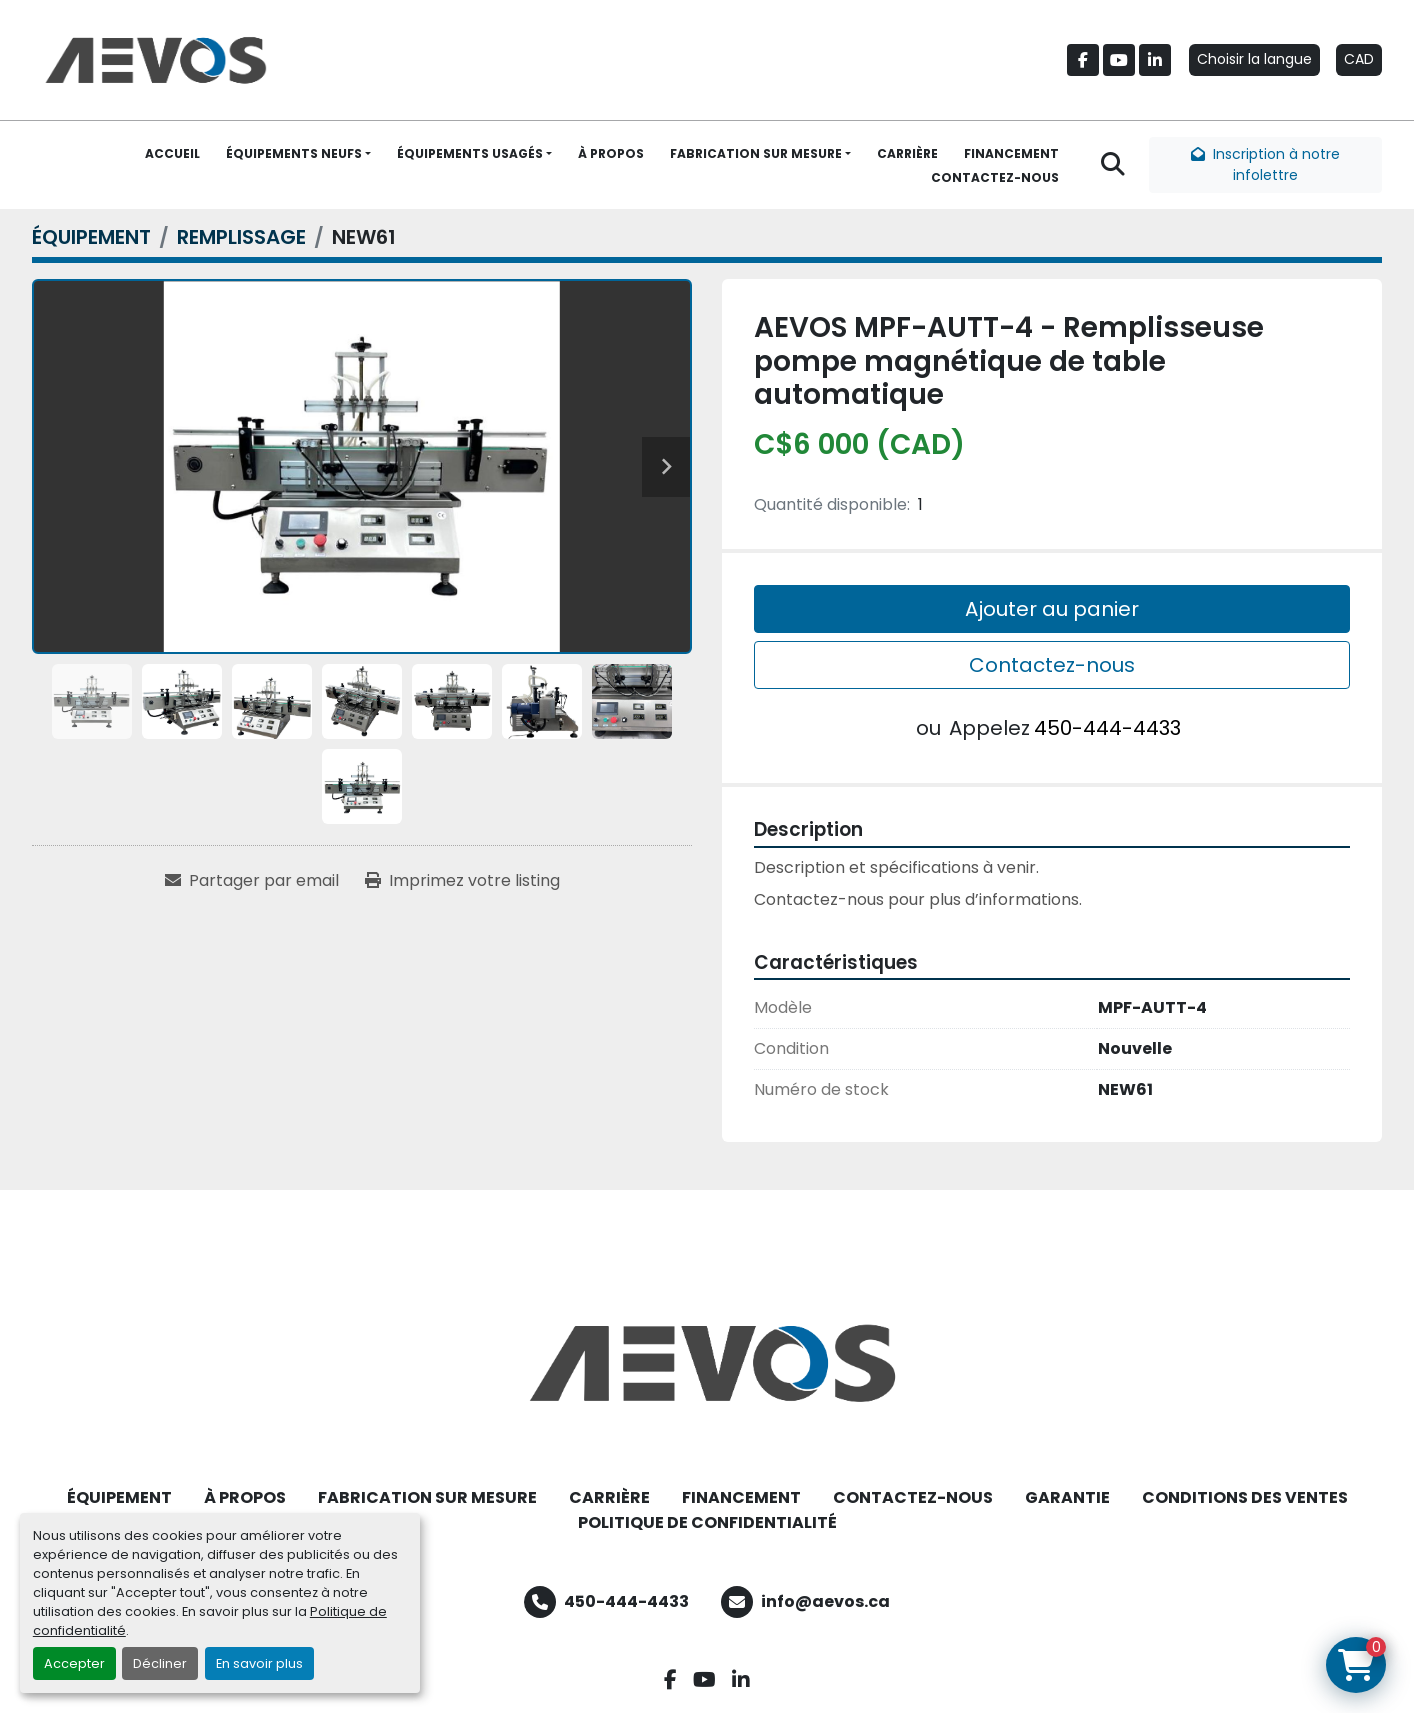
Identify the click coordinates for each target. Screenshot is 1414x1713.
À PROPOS (611, 153)
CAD (1359, 59)
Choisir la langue (1254, 59)
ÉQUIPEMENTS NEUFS (294, 153)
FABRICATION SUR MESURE (756, 153)
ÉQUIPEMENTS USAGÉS (470, 153)
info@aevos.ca (825, 1601)
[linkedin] (1155, 60)
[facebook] (1083, 60)
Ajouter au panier (1052, 609)
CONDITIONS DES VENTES (1245, 1497)
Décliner (160, 1663)
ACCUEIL (172, 153)
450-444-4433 (1107, 728)
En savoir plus (259, 1663)
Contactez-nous (1052, 665)
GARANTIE (1067, 1497)
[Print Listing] (462, 881)
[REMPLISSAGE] (241, 237)
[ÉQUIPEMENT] (91, 237)
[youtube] (1119, 60)
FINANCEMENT (1011, 153)
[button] (298, 154)
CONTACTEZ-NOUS (995, 177)
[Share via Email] (252, 881)
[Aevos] (707, 1363)
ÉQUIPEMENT (119, 1497)
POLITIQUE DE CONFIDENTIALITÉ (707, 1522)
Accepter (74, 1663)
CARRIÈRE (907, 153)
